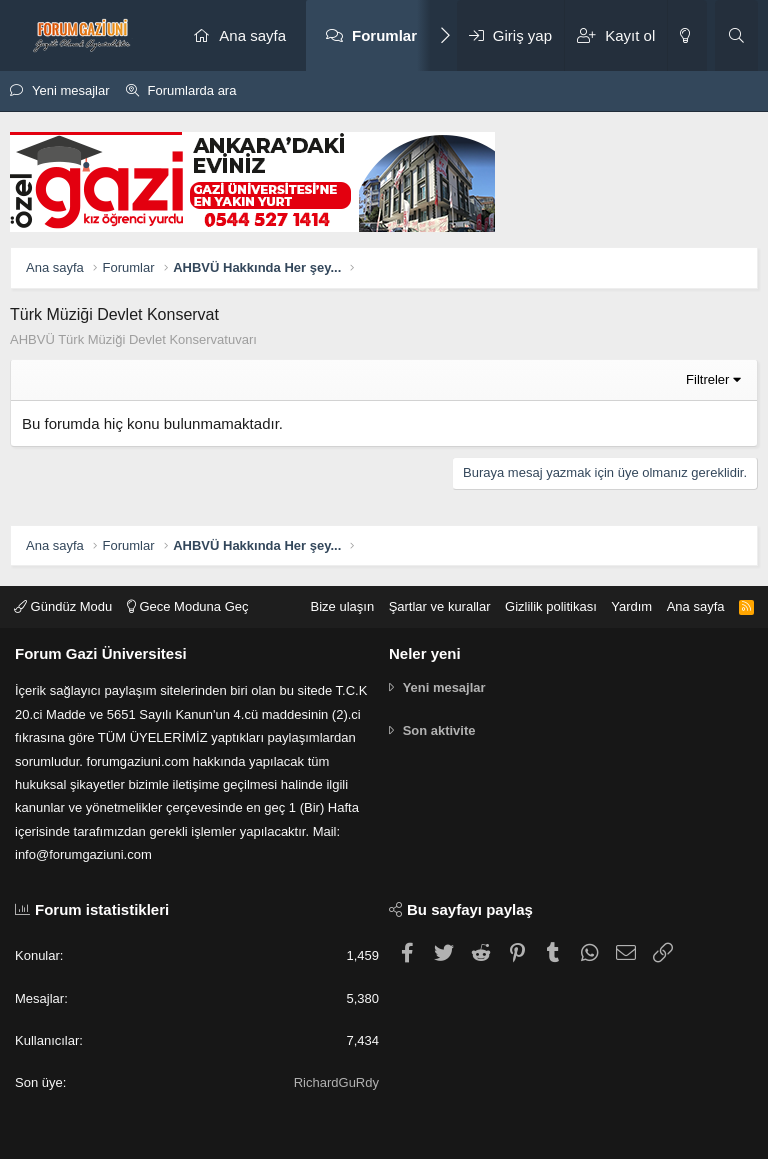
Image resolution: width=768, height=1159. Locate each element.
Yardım (631, 606)
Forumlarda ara (192, 90)
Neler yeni (425, 653)
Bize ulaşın (343, 606)
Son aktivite (439, 730)
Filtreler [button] (707, 379)
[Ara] (736, 35)
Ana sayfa (252, 35)
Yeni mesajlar (71, 90)
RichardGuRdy (336, 1082)
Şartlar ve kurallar (440, 606)
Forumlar (384, 35)
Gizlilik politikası (551, 606)
